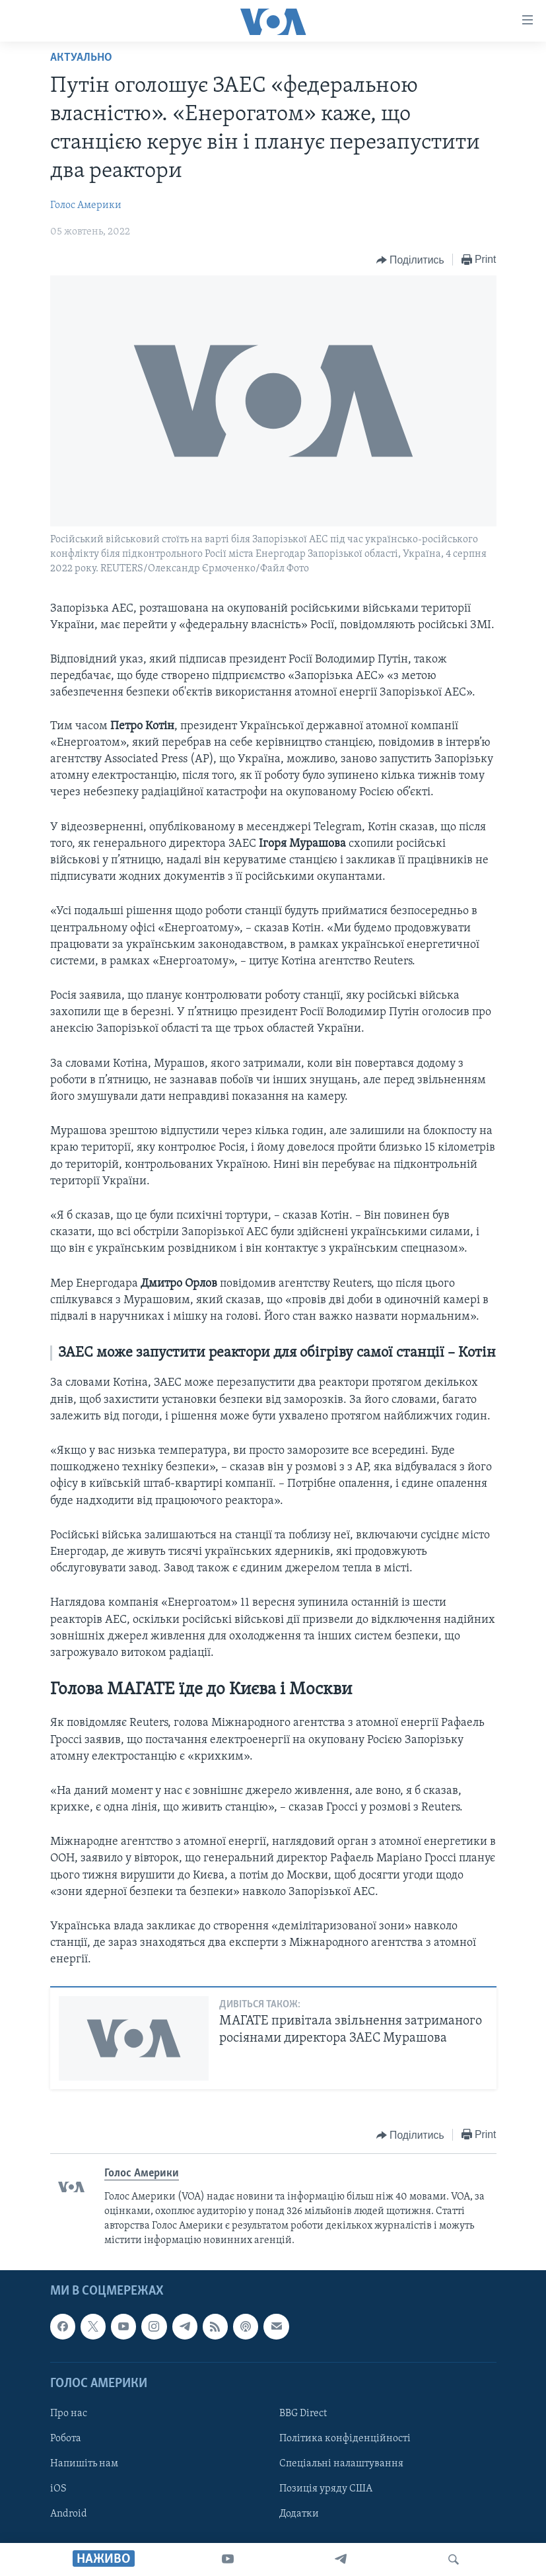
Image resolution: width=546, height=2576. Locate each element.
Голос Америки (85, 205)
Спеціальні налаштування (341, 2463)
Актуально (81, 58)
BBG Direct (303, 2413)
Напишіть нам (84, 2463)
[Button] (410, 260)
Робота (65, 2438)
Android (68, 2514)
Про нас (68, 2413)
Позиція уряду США (325, 2489)
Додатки (299, 2514)
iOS (58, 2489)
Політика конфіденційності (345, 2438)
